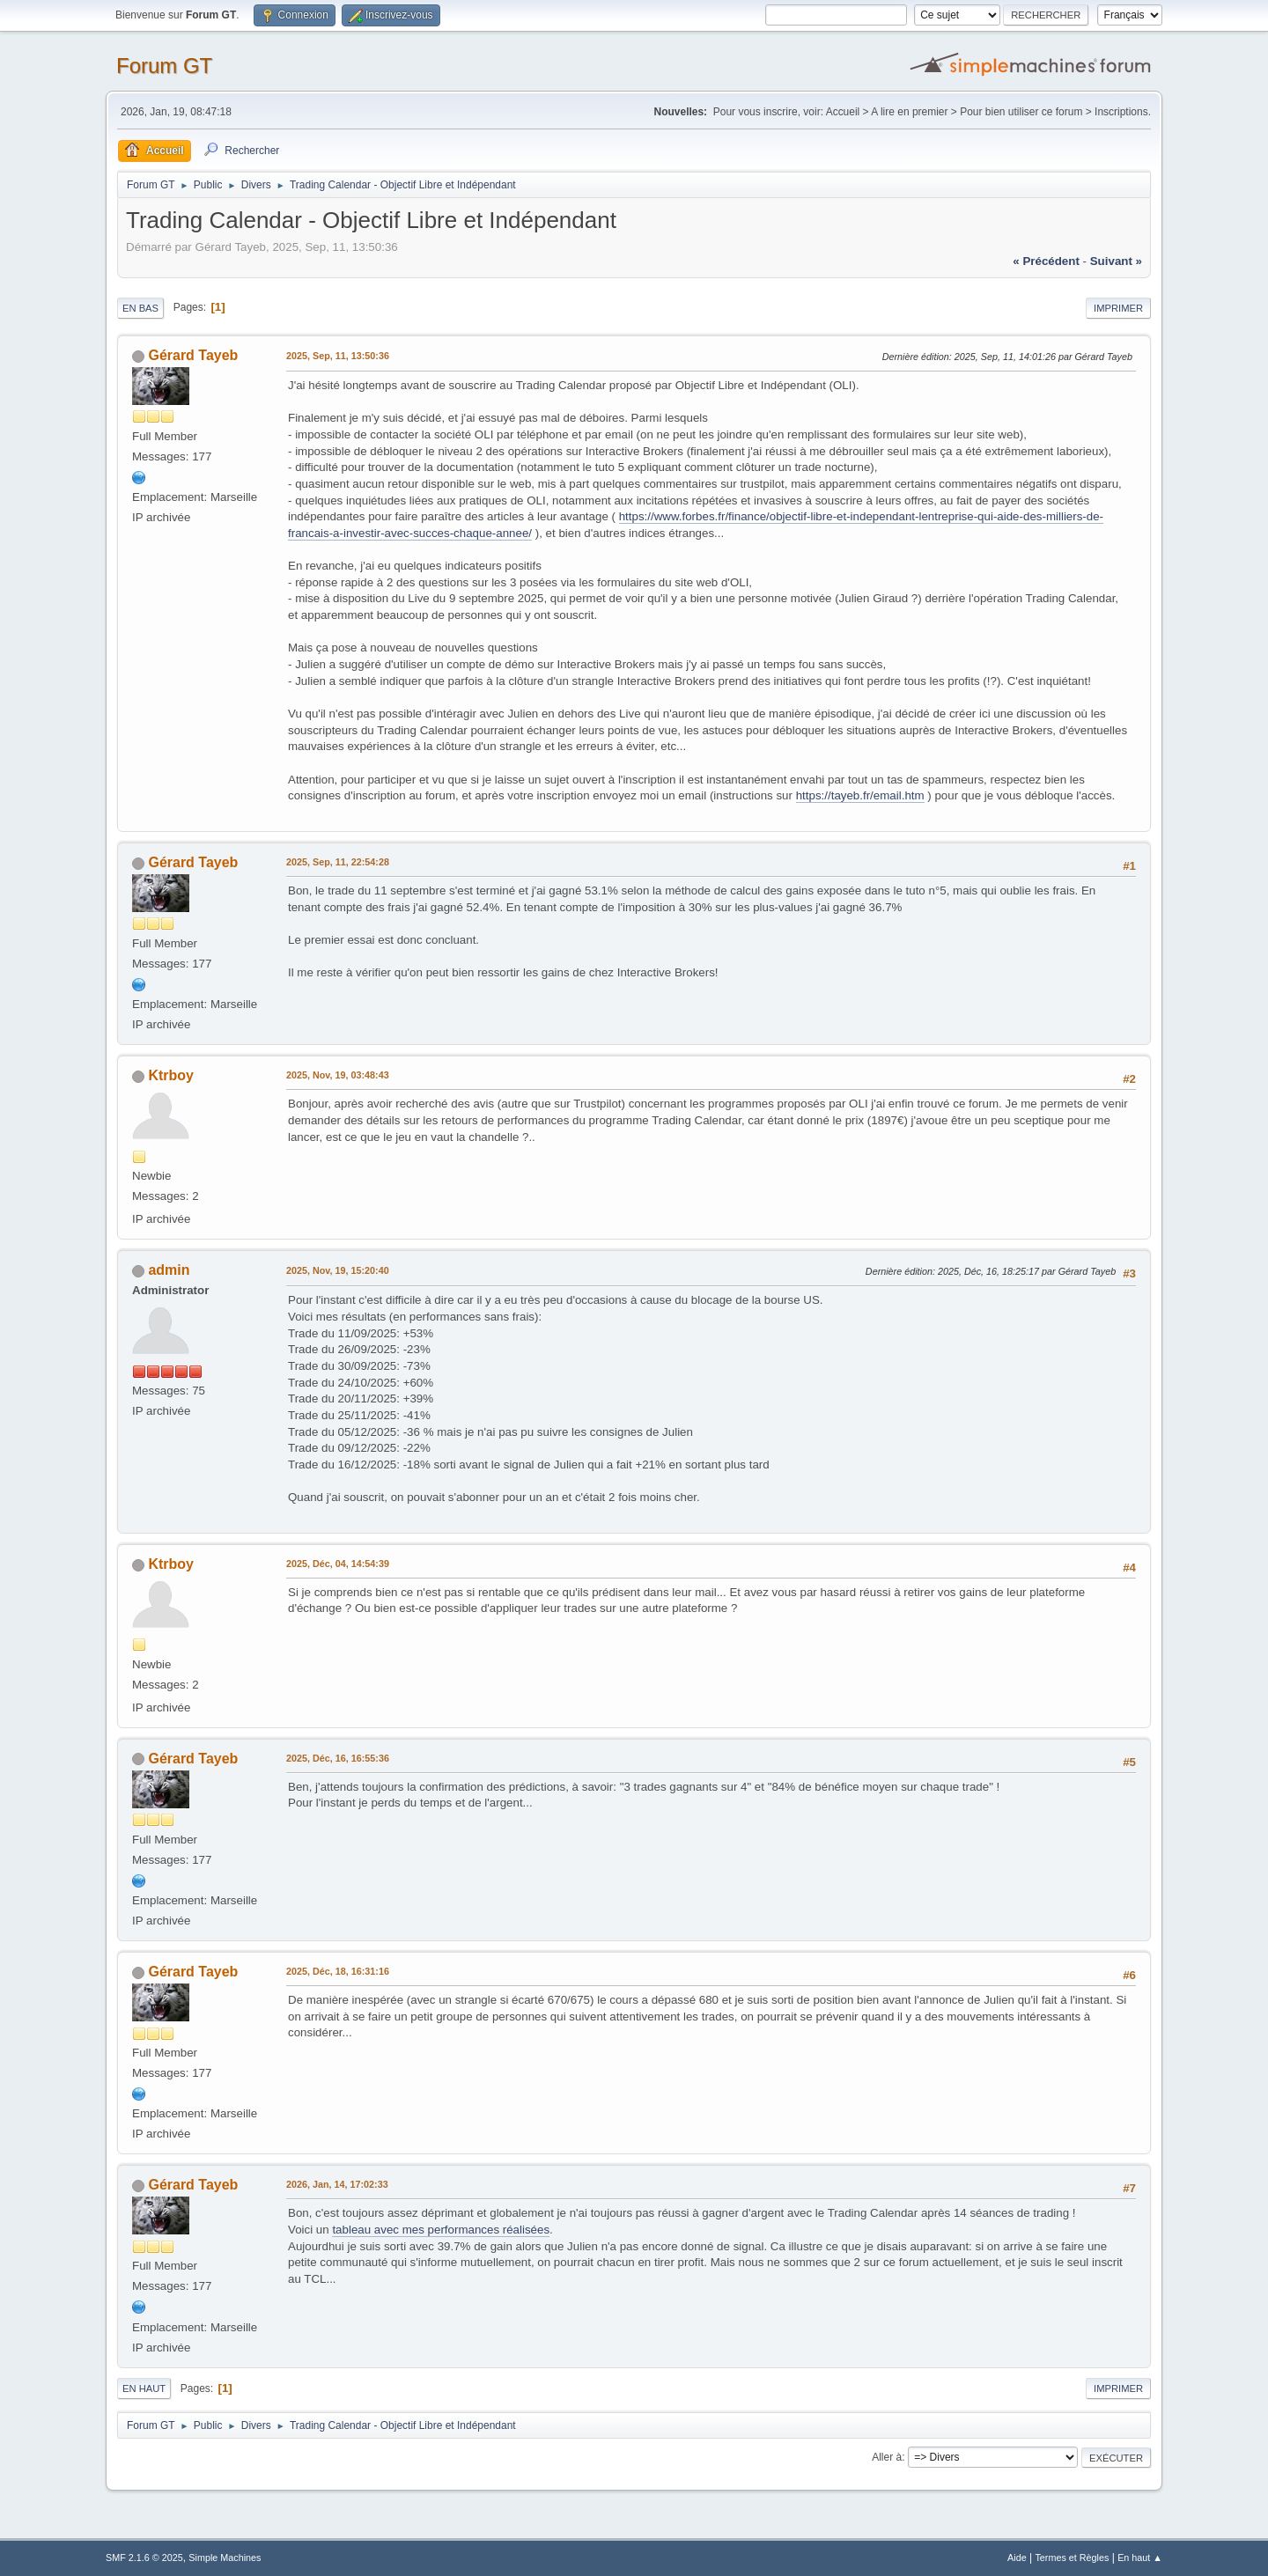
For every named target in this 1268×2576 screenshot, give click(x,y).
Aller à (887, 2457)
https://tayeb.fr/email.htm (860, 795)
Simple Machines (224, 2557)
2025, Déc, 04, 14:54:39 (337, 1563)
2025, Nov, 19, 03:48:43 (337, 1075)
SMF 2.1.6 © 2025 (144, 2557)
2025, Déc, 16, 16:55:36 (337, 1758)
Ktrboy (171, 1075)
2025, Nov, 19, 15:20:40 (337, 1270)
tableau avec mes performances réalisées (440, 2229)
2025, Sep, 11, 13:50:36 (337, 355)
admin (168, 1269)
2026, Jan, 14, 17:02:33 (337, 2184)
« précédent (1046, 261)
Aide (1017, 2557)
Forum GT (164, 65)
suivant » (1116, 261)
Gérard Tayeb (193, 355)
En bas (140, 308)
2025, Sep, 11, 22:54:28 (337, 862)
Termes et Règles (1072, 2557)
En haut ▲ (1139, 2557)
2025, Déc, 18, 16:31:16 (337, 1971)
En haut (144, 2388)
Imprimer (1118, 308)
